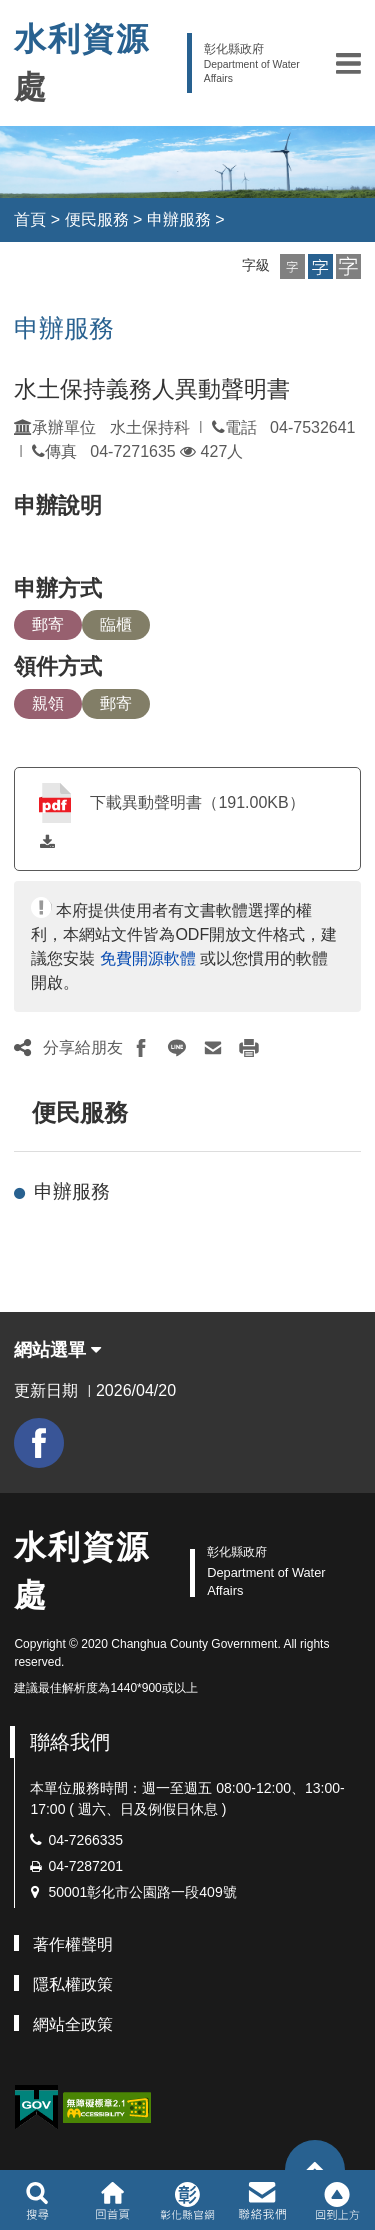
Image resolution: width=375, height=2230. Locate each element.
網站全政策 (73, 2024)
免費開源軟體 (148, 958)
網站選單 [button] (57, 1350)
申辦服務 (179, 219)
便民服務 (97, 219)
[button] (348, 63)
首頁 (30, 219)
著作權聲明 (73, 1944)
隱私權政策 (73, 1984)
